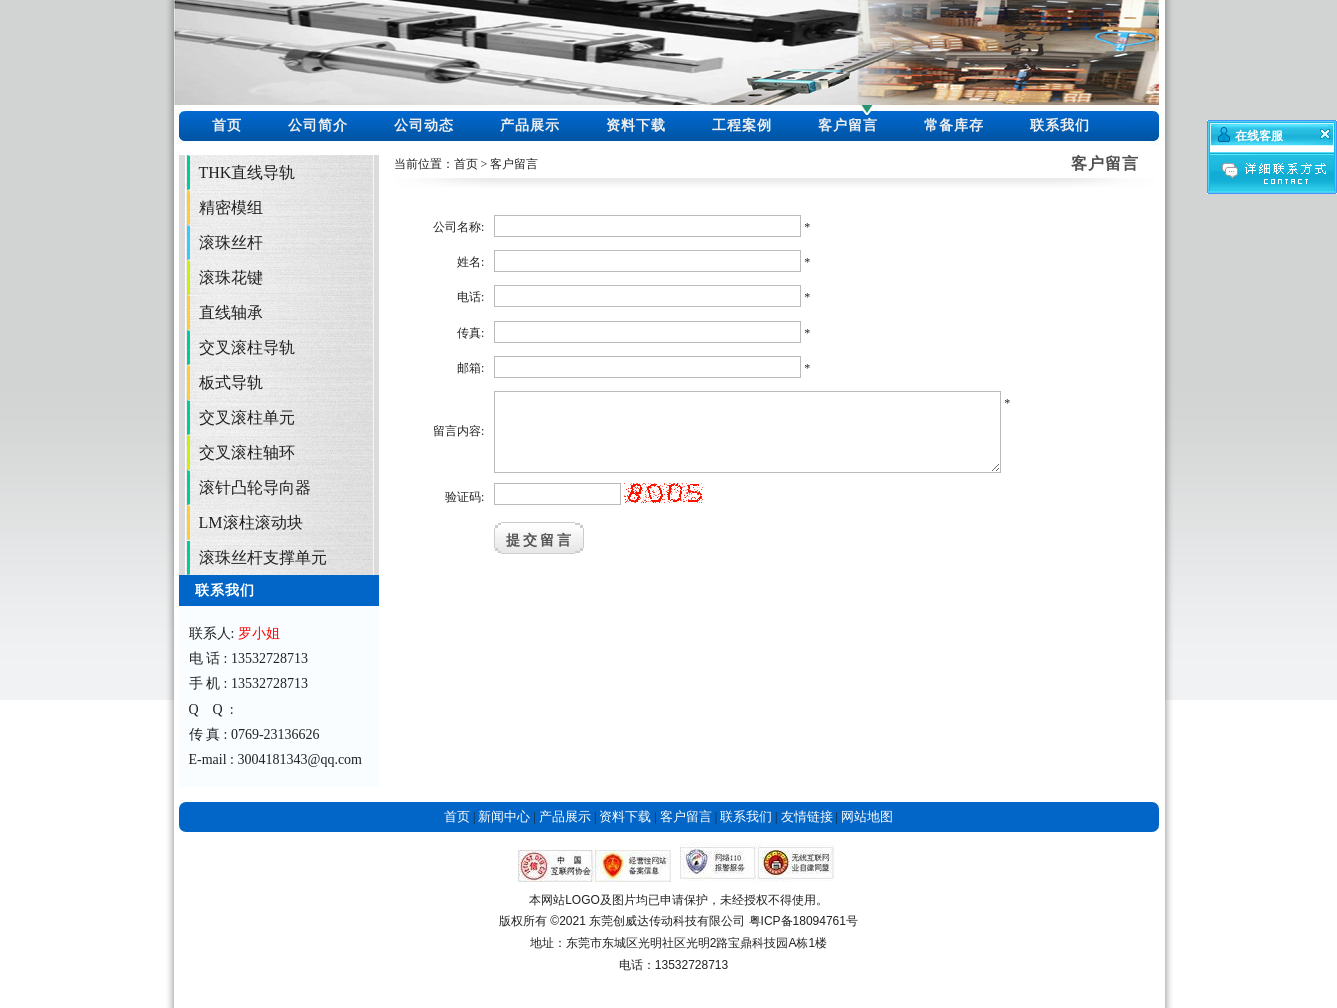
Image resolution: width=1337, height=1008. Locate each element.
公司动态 (424, 125)
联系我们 (1060, 125)
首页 (227, 125)
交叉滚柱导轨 (247, 347)
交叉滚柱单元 (247, 417)
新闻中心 (504, 816)
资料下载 (636, 125)
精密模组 (231, 207)
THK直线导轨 (247, 172)
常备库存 (954, 125)
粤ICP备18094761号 (803, 921)
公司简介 (318, 125)
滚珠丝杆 (231, 242)
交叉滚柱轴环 (247, 452)
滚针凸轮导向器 (255, 487)
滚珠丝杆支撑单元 (263, 557)
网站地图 (867, 816)
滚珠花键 (231, 277)
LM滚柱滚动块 (251, 522)
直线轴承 (231, 312)
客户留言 (848, 125)
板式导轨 (231, 382)
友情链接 (807, 816)
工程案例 (742, 125)
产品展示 (530, 125)
